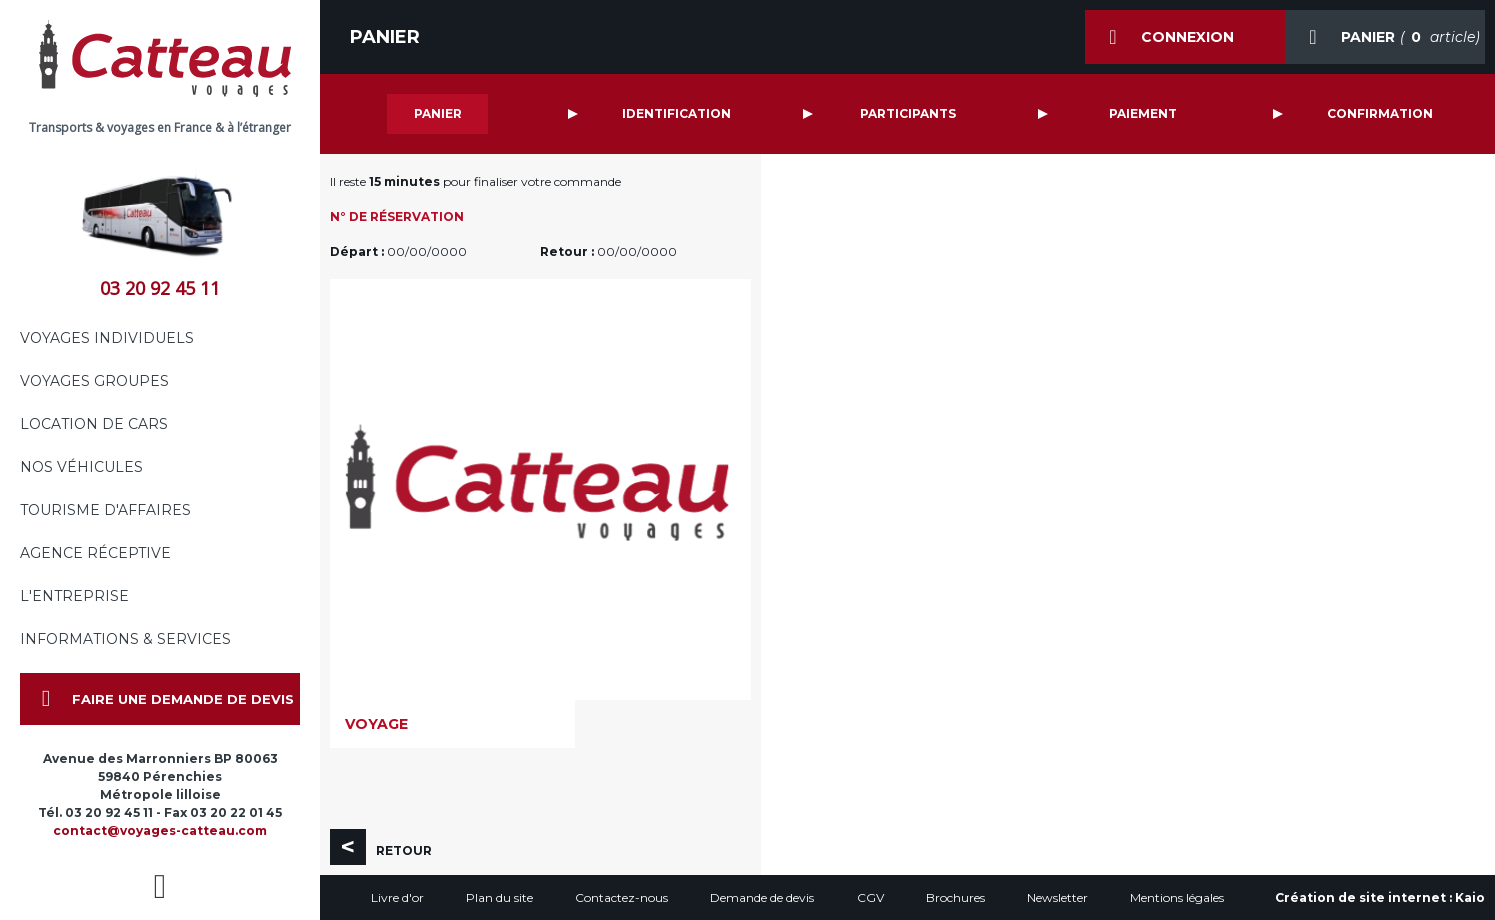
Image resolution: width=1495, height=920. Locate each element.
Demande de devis (762, 897)
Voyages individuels (107, 338)
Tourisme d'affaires (105, 510)
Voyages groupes (94, 381)
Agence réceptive (95, 553)
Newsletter (1057, 897)
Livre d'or (397, 897)
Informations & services (125, 639)
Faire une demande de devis (157, 699)
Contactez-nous (621, 897)
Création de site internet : (1380, 897)
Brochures (955, 897)
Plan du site (499, 897)
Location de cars (94, 424)
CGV (870, 897)
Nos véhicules (81, 467)
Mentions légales (1177, 897)
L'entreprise (74, 596)
